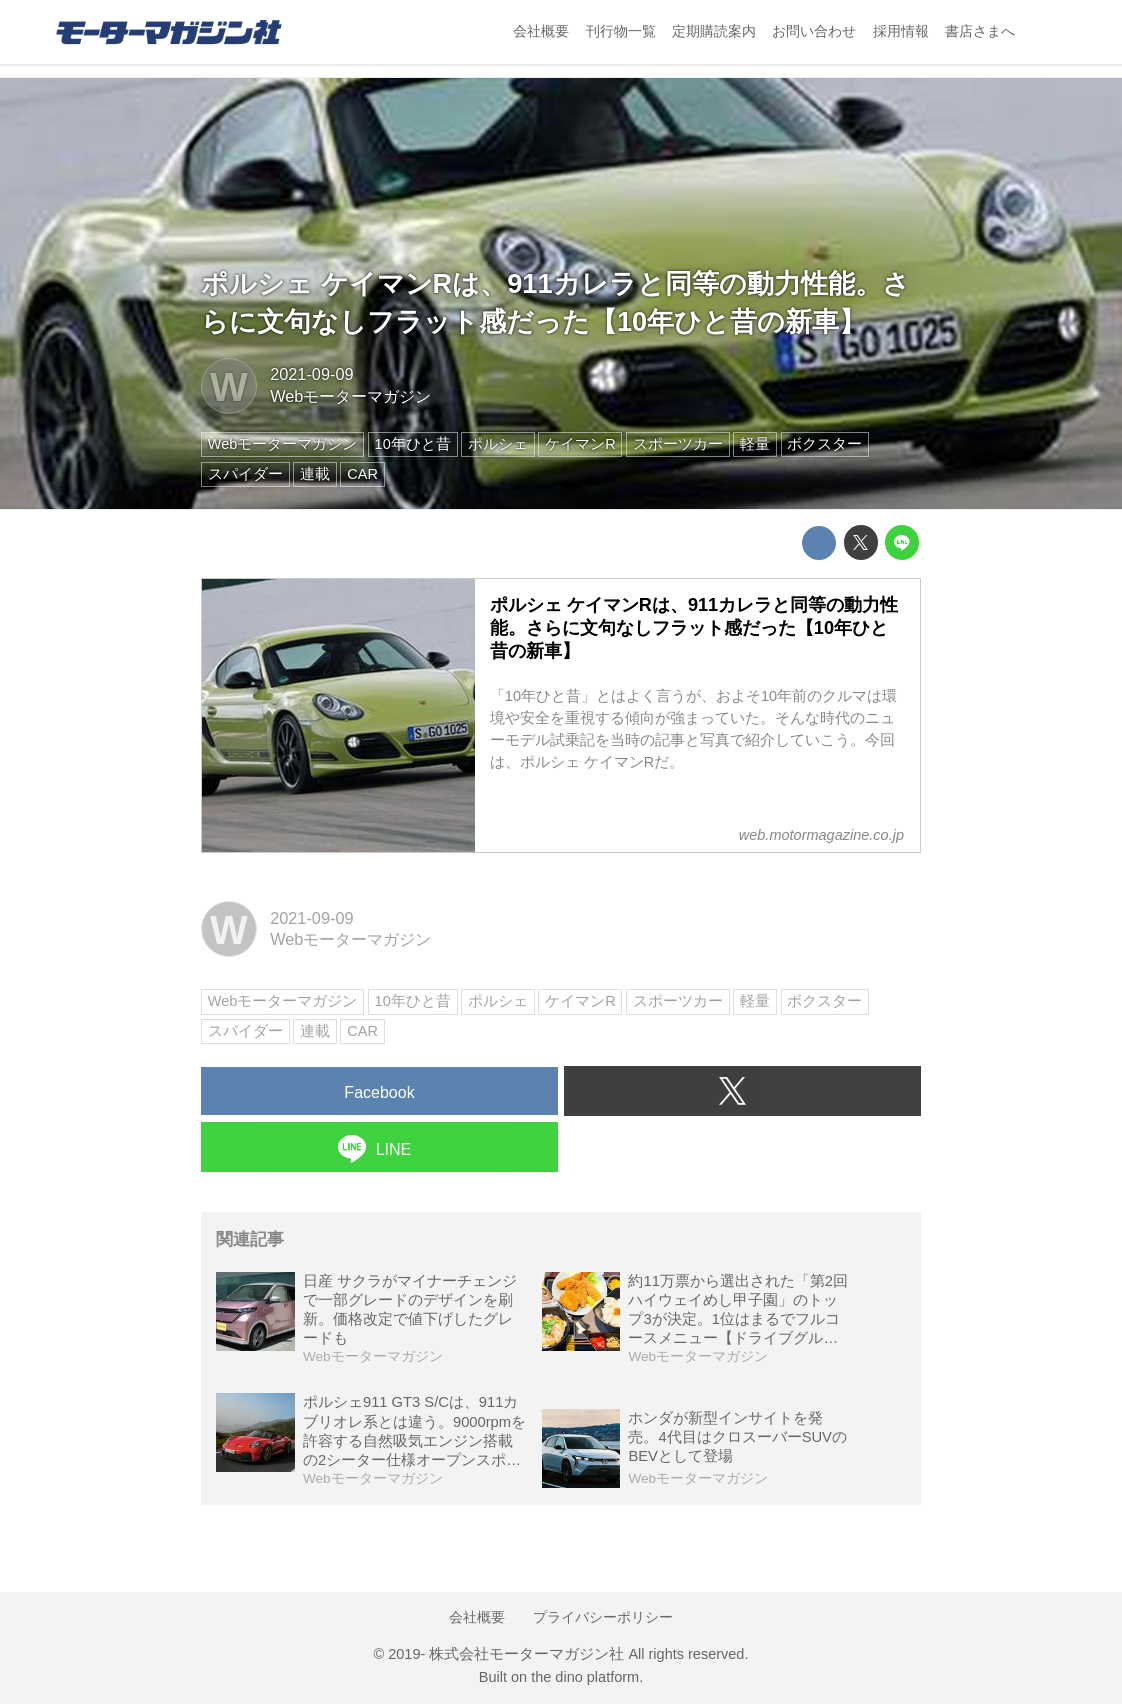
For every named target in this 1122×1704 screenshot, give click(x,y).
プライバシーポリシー (603, 1617)
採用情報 (901, 31)
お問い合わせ (814, 31)
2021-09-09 (311, 374)
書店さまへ (980, 31)
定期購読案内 (714, 31)
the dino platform (585, 1677)
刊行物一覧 (621, 31)
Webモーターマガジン (350, 396)
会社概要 (541, 31)
